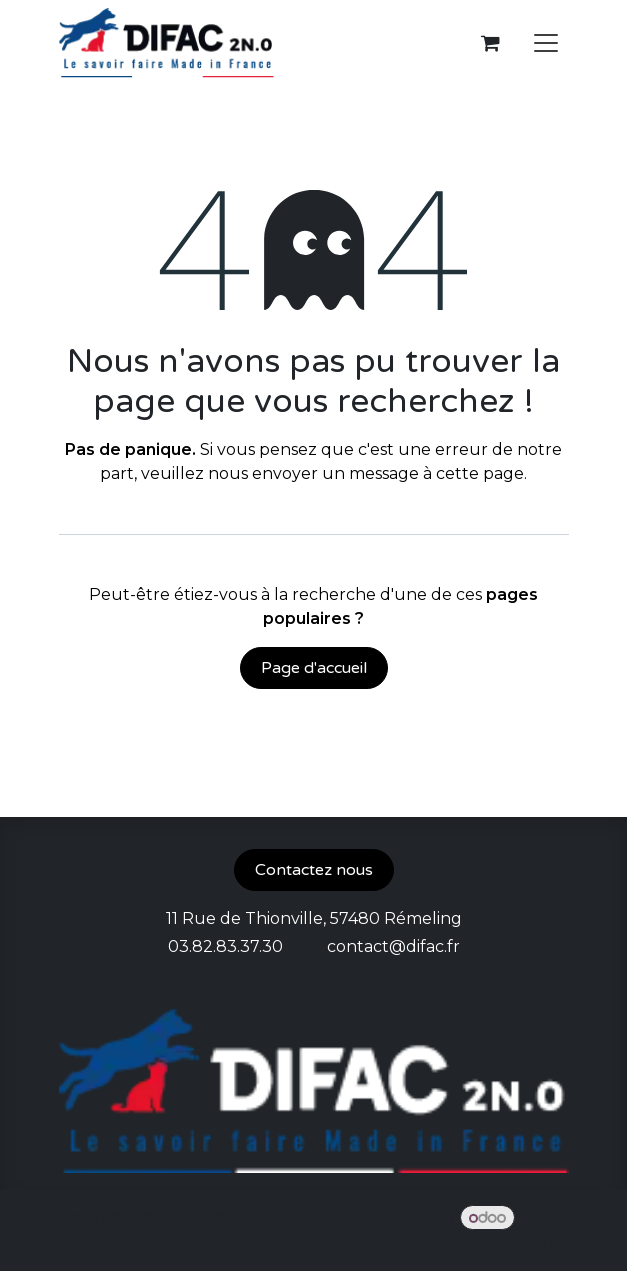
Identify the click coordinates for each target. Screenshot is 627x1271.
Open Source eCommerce (463, 1241)
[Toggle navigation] (546, 43)
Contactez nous (314, 870)
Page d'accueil (314, 668)
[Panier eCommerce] (491, 43)
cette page (480, 473)
